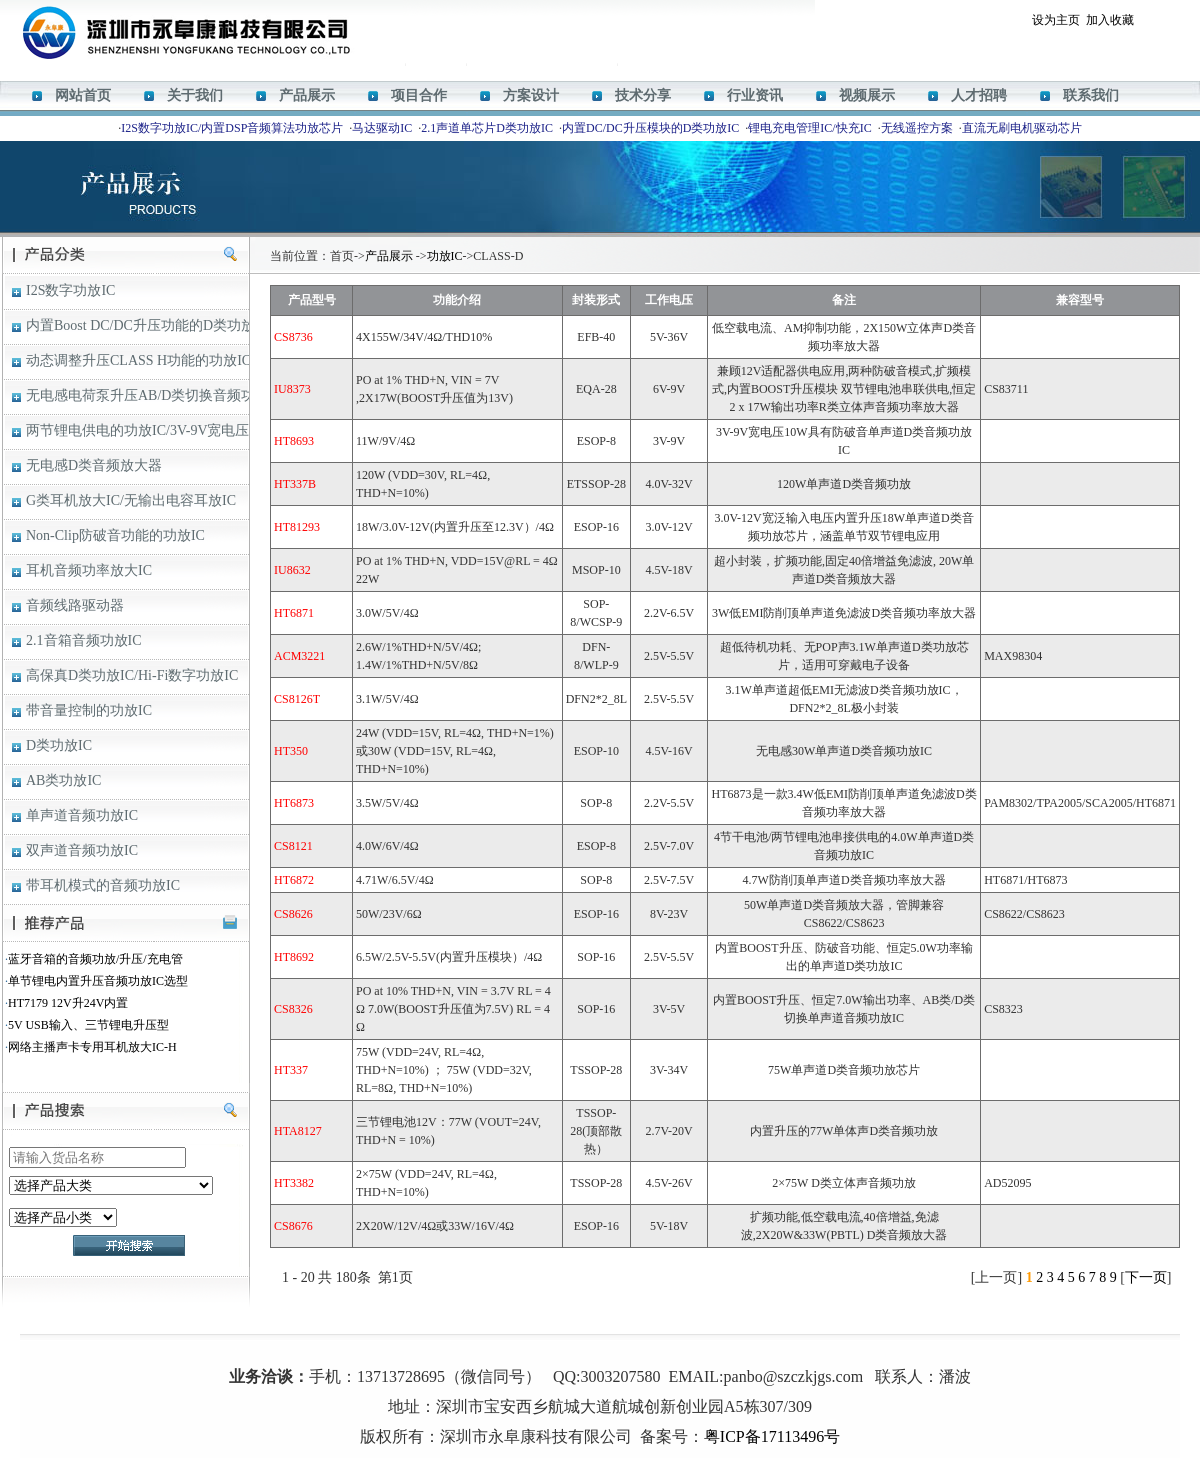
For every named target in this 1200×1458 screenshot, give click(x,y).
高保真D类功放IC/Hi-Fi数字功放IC (132, 675)
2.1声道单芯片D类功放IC (487, 128)
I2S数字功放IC (70, 290)
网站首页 (83, 95)
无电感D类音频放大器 (94, 465)
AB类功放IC (63, 780)
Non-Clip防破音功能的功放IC (115, 535)
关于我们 (195, 95)
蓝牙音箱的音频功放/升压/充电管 (95, 959)
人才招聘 (979, 95)
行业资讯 (755, 95)
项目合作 (419, 95)
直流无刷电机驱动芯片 (1022, 128)
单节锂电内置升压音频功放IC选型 (98, 981)
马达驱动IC (382, 128)
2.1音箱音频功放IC (84, 640)
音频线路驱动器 (75, 605)
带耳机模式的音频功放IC (103, 885)
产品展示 (307, 95)
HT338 (666, 1347)
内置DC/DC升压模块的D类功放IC (650, 128)
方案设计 (531, 95)
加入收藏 (1110, 20)
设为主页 (1056, 20)
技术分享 (643, 95)
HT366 (575, 1347)
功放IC (445, 256)
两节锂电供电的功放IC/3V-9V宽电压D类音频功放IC (137, 430)
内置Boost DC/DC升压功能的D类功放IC (137, 325)
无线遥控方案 (917, 128)
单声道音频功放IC (82, 815)
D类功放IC (59, 745)
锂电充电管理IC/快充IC (809, 128)
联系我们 (1091, 95)
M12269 (534, 1347)
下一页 (1146, 1277)
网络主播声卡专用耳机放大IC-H (92, 1047)
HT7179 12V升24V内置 (68, 1003)
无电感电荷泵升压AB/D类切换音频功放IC (137, 395)
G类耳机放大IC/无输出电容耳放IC (131, 500)
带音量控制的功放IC (89, 710)
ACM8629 (619, 1347)
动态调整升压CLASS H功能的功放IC (137, 360)
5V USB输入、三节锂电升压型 (88, 1025)
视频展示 (867, 95)
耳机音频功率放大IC (89, 570)
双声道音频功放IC (82, 850)
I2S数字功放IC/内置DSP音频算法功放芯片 (232, 128)
